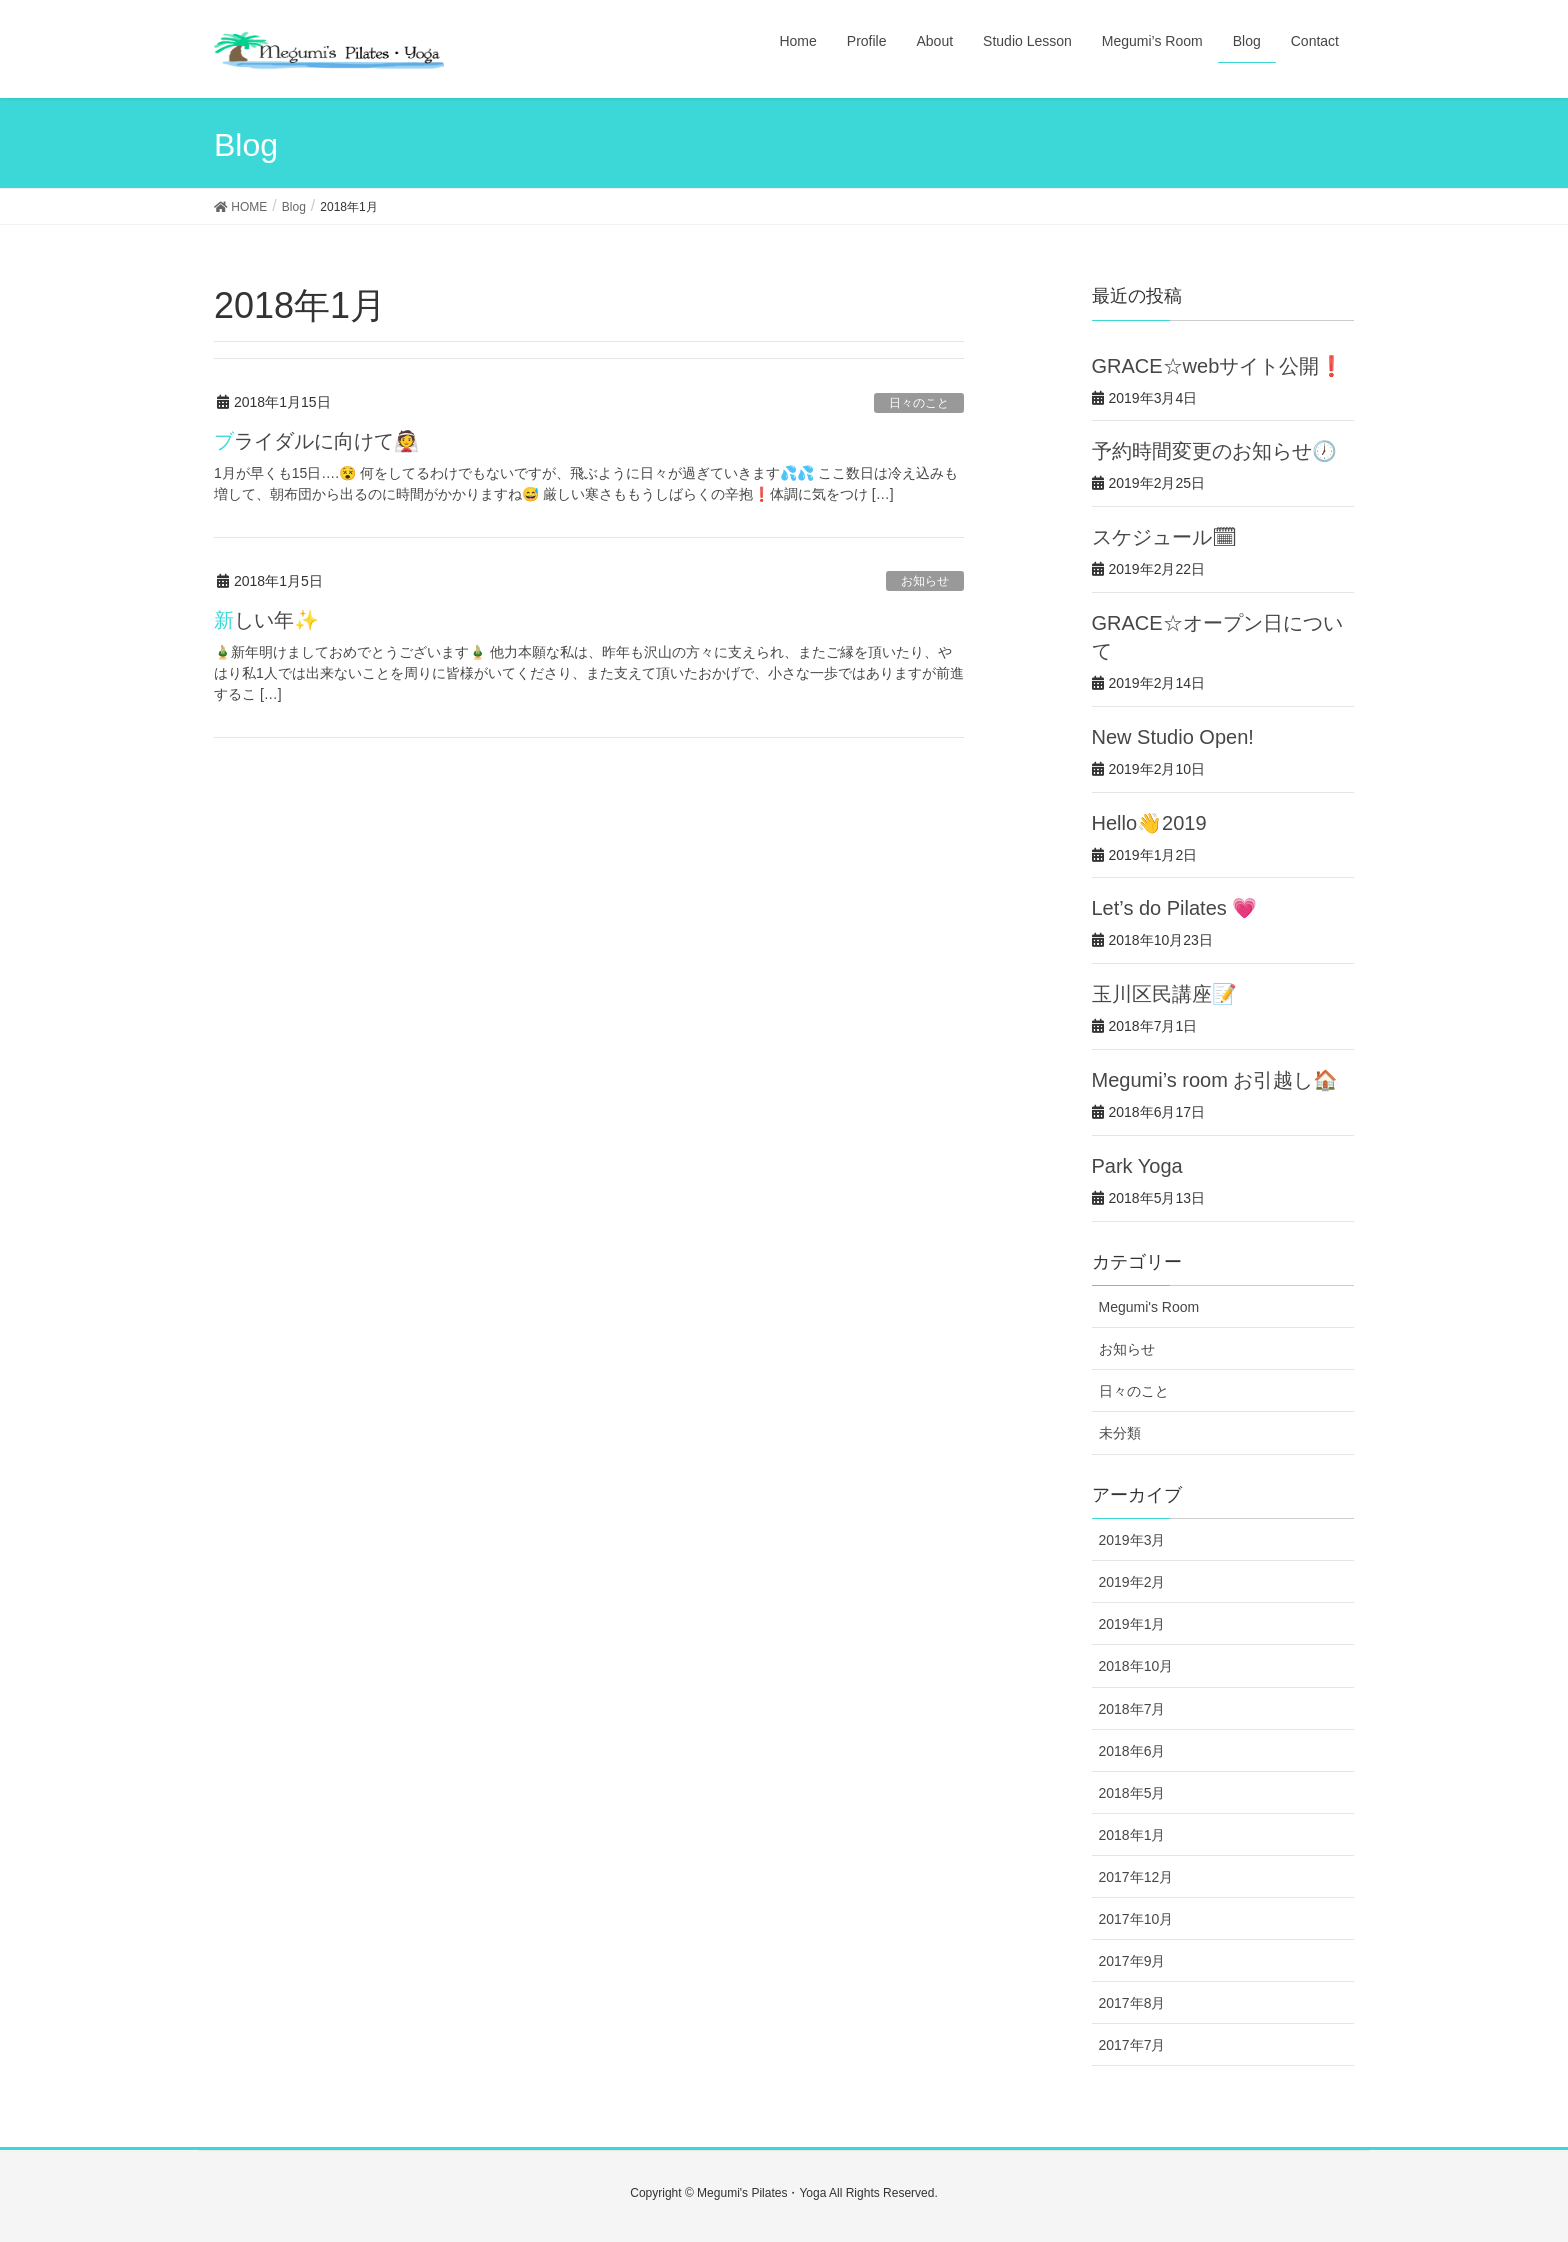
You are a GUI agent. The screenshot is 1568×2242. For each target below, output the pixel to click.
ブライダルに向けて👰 (316, 441)
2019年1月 (1132, 1624)
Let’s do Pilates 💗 (1175, 908)
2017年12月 (1136, 1877)
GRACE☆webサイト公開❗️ (1218, 366)
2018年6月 (1132, 1751)
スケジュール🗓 (1164, 537)
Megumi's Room (1149, 1307)
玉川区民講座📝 (1164, 994)
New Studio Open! (1173, 737)
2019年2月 (1132, 1582)
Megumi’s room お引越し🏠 (1215, 1080)
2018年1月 (1132, 1835)
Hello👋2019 (1149, 823)
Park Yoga (1137, 1166)
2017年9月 (1132, 1961)
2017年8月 (1132, 2003)
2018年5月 (1132, 1793)
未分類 (1120, 1433)
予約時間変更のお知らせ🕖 (1214, 451)
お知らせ (925, 581)
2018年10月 (1136, 1666)
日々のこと (919, 403)
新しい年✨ (266, 620)
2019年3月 (1132, 1540)
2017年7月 (1132, 2045)
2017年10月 (1136, 1919)
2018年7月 (1132, 1709)
